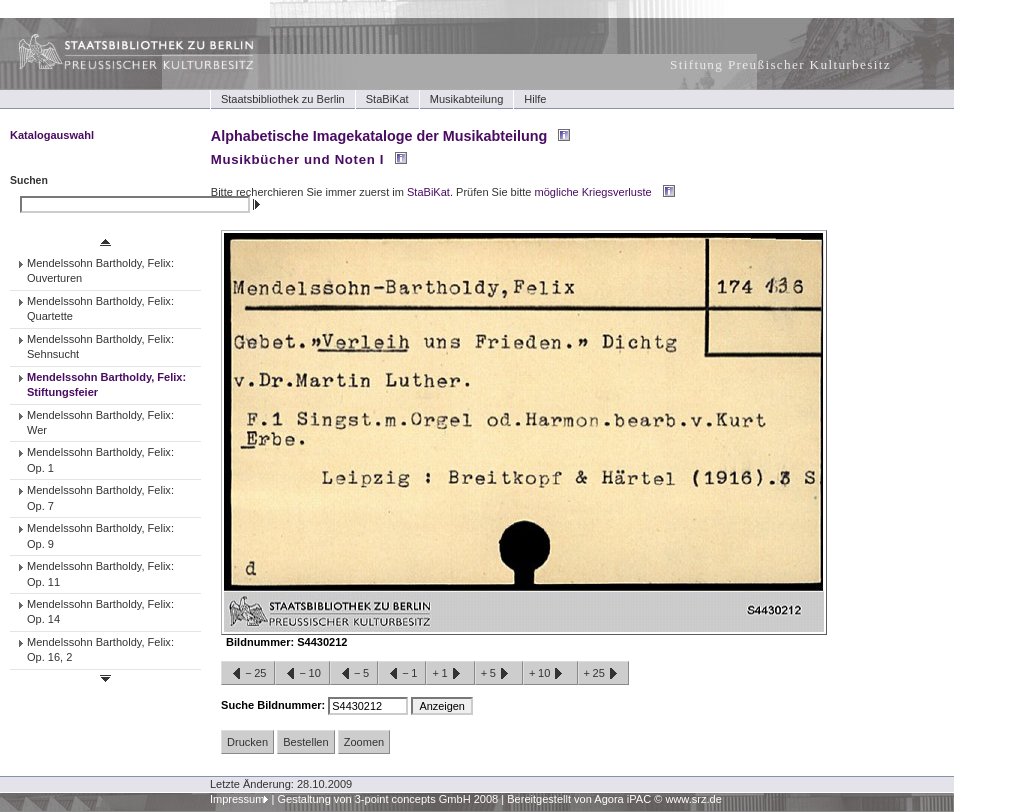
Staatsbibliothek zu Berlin (283, 99)
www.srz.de (693, 799)
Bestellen (305, 742)
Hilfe (535, 99)
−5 (354, 674)
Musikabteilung (467, 99)
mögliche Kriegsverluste (593, 192)
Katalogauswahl (52, 135)
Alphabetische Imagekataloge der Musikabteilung (379, 136)
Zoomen (364, 742)
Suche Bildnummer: (274, 705)
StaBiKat (387, 99)
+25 (603, 674)
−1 (402, 674)
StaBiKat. (430, 192)
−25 (248, 674)
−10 (302, 674)
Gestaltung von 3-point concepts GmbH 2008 (387, 799)
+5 (499, 674)
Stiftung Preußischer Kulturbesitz (780, 64)
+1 (450, 674)
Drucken (247, 742)
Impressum (237, 799)
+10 (550, 674)
